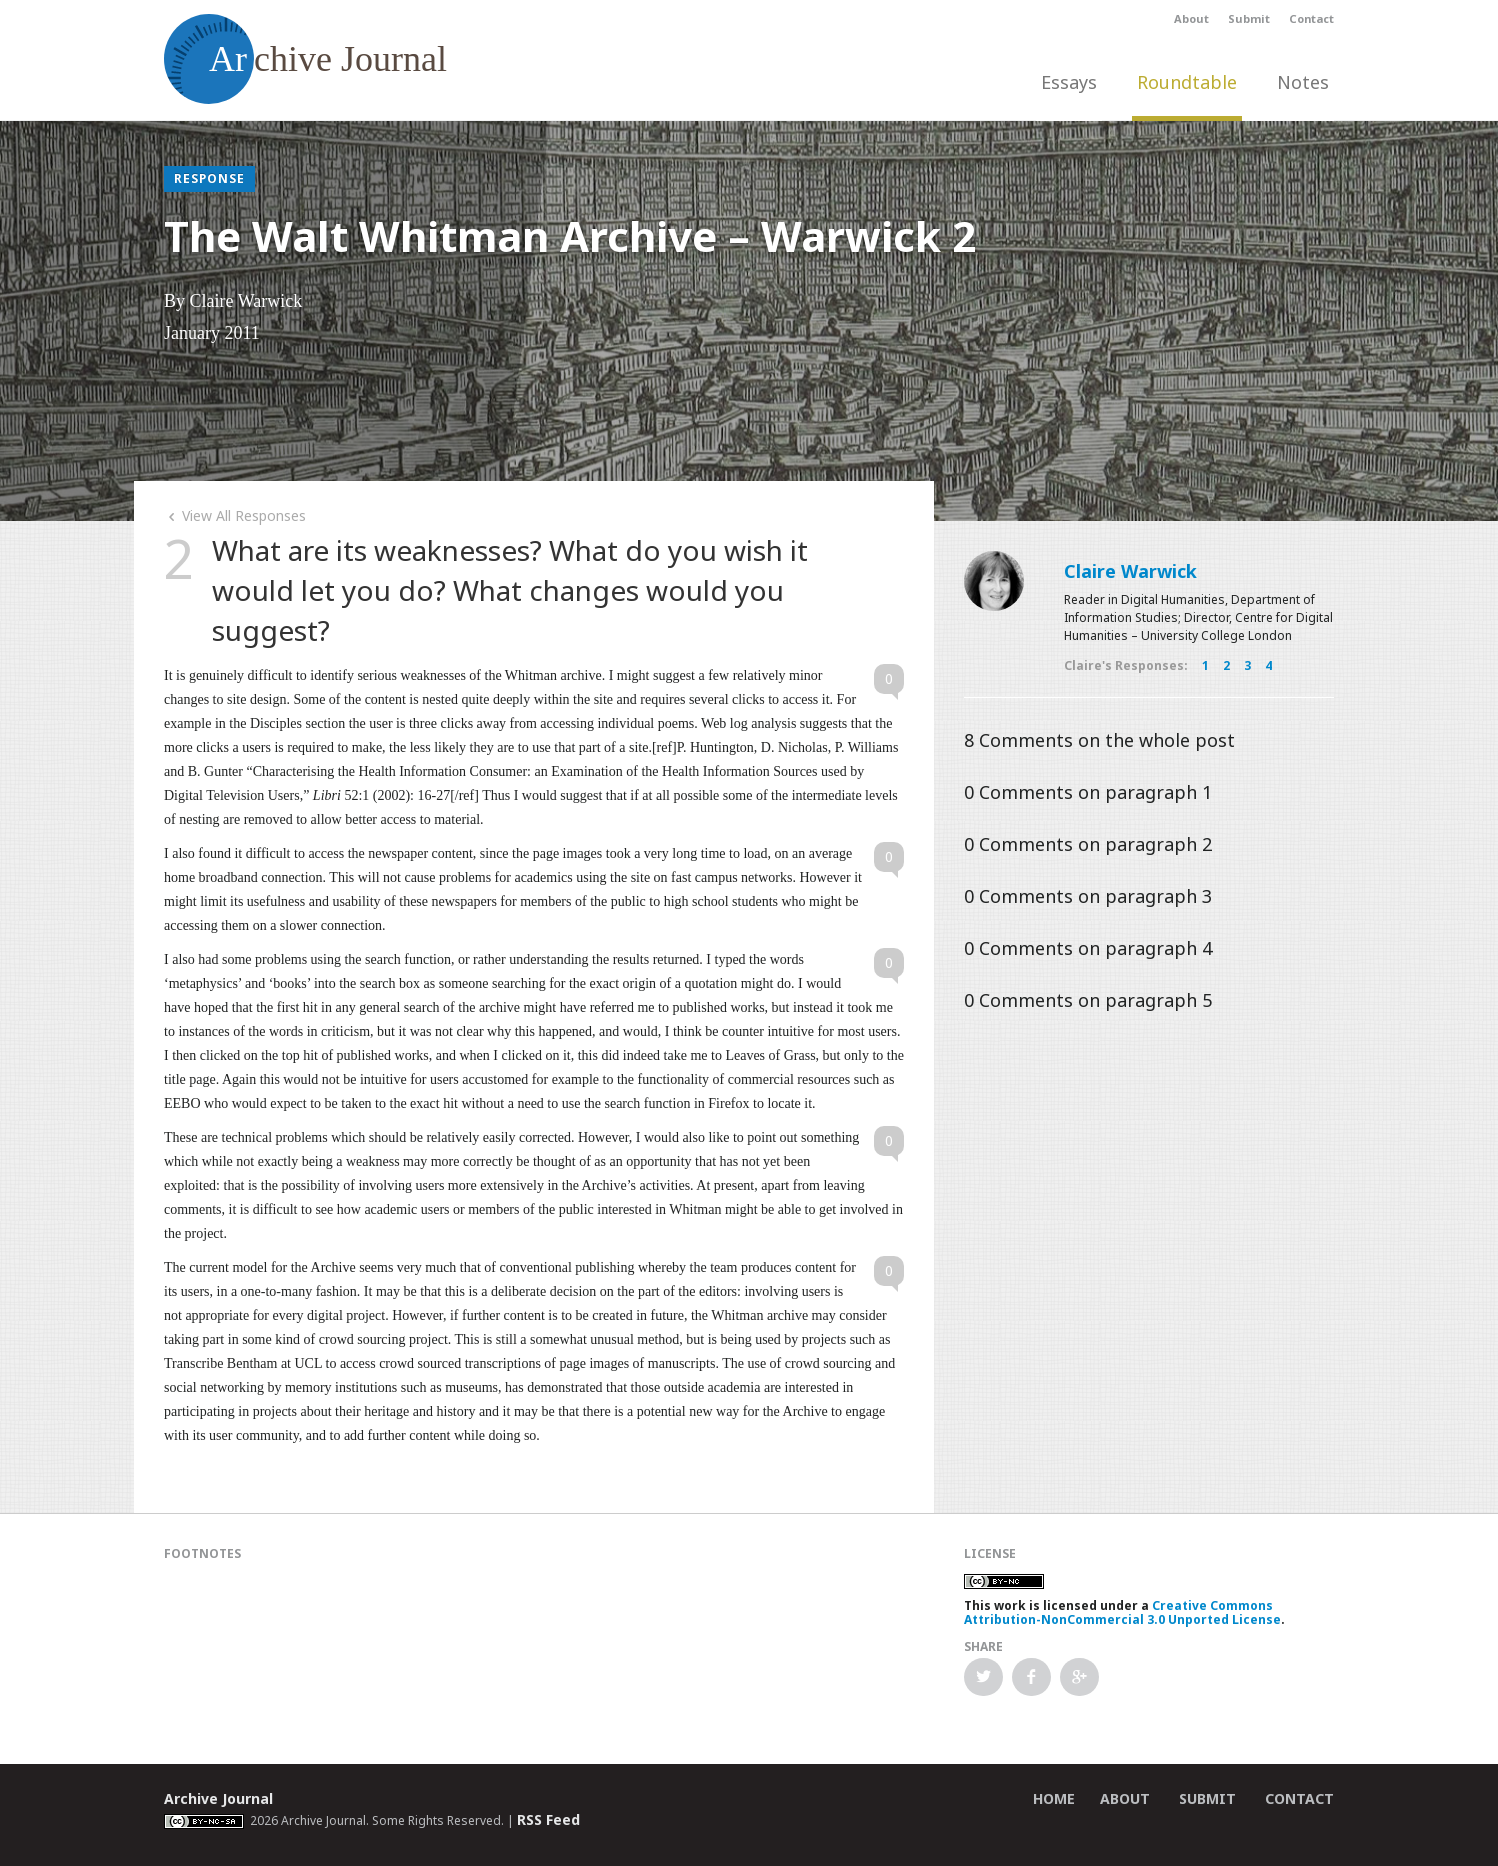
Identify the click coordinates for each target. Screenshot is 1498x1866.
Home (1054, 1798)
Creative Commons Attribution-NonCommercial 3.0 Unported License (1122, 1612)
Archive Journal (218, 1798)
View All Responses (235, 515)
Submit (1249, 18)
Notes (1303, 82)
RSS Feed (548, 1819)
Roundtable (1187, 82)
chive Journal (305, 59)
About (1191, 18)
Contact (1311, 18)
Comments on (1099, 740)
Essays (1069, 82)
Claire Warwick (1130, 571)
